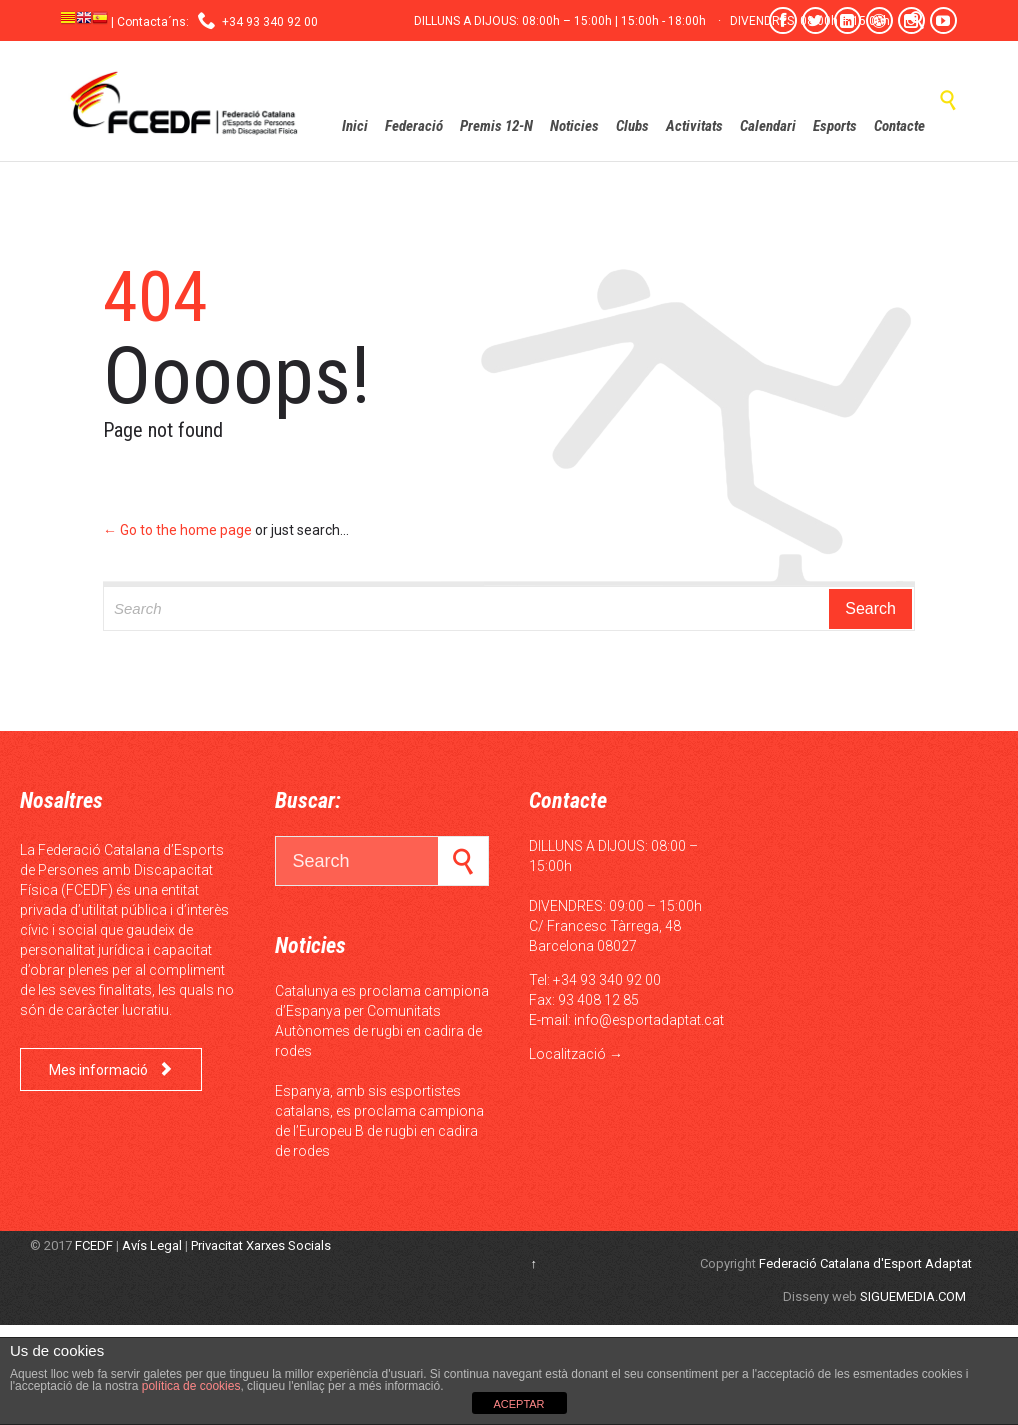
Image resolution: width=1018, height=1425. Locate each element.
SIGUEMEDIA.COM (913, 1296)
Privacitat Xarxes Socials (261, 1245)
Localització (567, 1054)
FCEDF (94, 1245)
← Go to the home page (177, 530)
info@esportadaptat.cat (649, 1020)
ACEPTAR (518, 1404)
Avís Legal (152, 1245)
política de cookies (189, 1386)
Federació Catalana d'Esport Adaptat (865, 1263)
